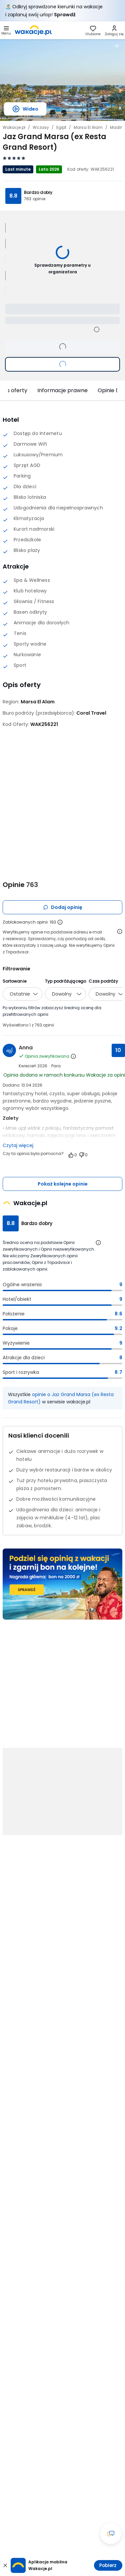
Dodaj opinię (62, 907)
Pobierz (107, 2565)
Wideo (25, 109)
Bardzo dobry (38, 192)
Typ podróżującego (65, 981)
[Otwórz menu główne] (6, 30)
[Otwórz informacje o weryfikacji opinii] (119, 931)
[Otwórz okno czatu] (110, 2533)
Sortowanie (14, 981)
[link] (33, 30)
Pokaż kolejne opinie (63, 1184)
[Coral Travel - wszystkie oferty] (91, 713)
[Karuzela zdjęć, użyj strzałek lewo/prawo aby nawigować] (62, 79)
